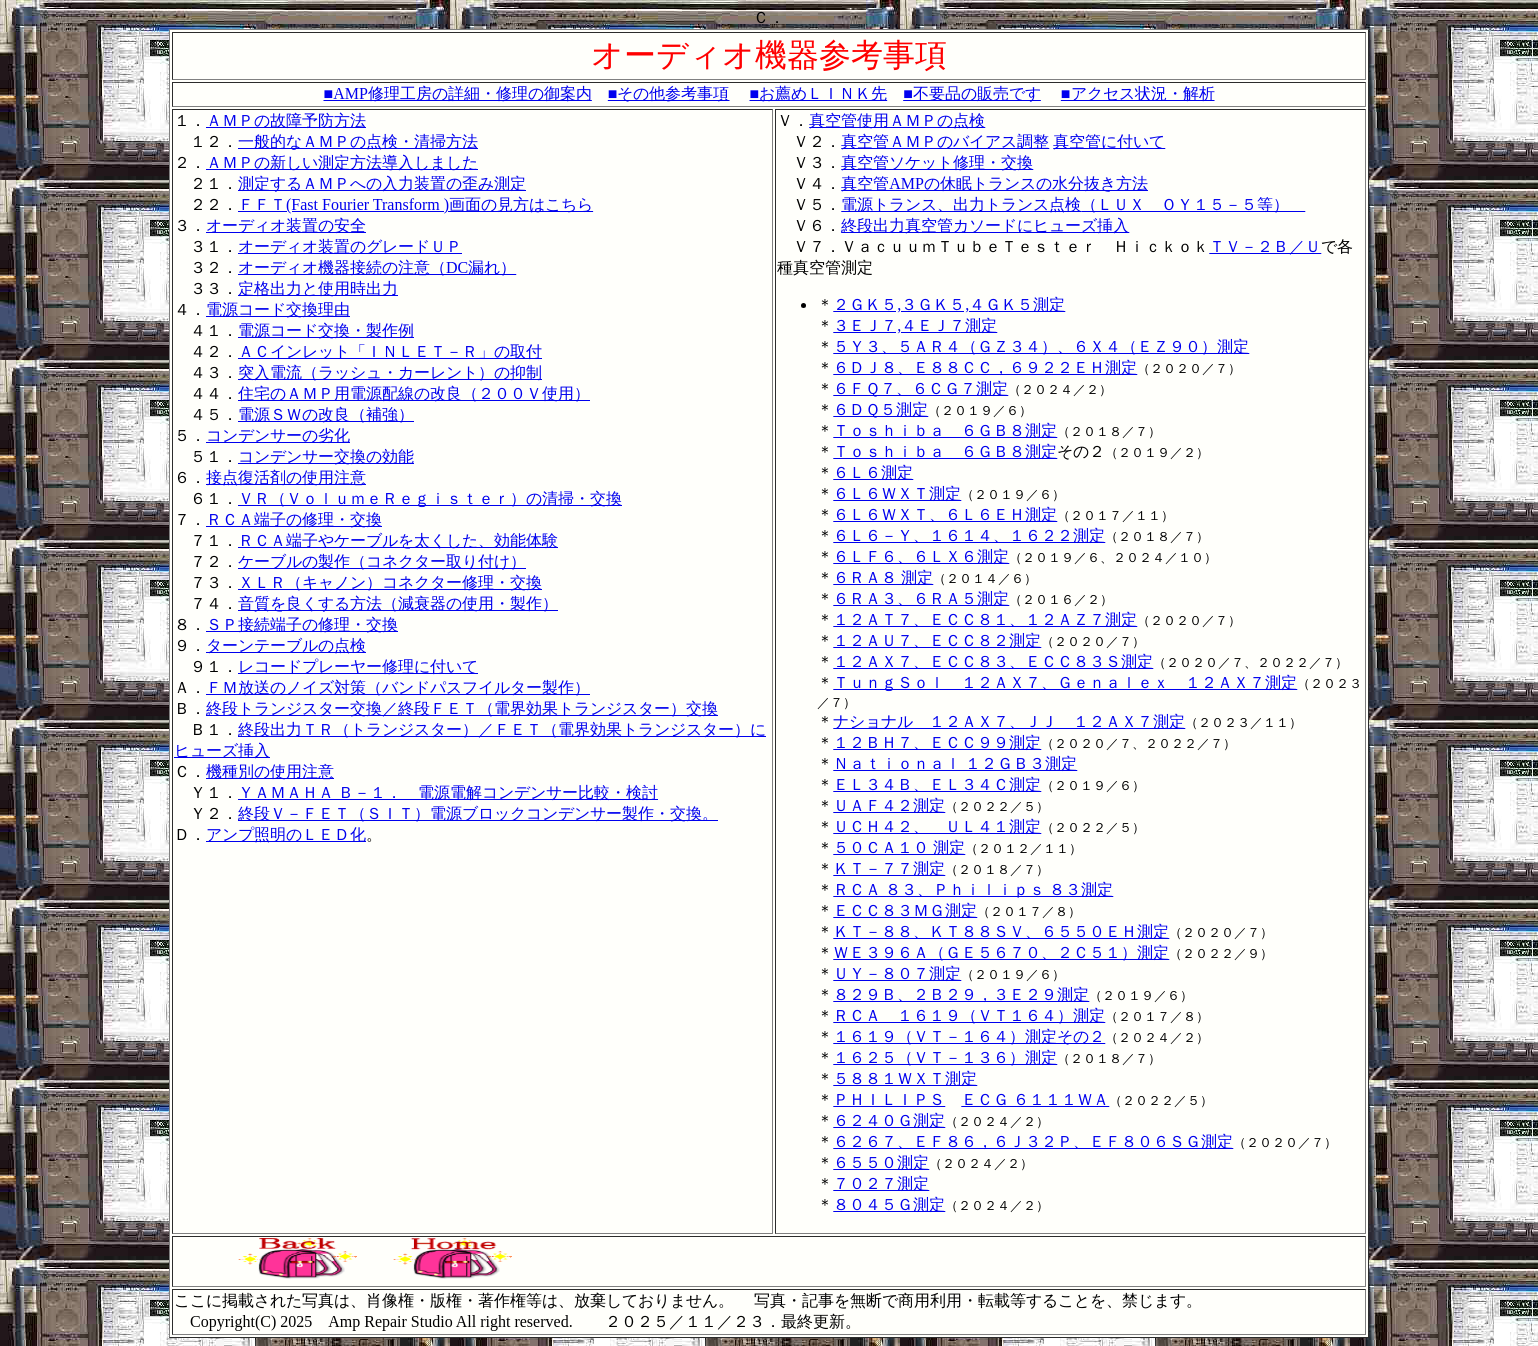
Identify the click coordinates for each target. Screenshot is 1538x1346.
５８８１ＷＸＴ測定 (905, 1078)
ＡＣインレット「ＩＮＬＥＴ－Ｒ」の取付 (390, 351)
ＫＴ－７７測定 (889, 868)
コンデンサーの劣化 (278, 435)
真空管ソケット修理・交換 (937, 162)
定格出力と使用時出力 (318, 288)
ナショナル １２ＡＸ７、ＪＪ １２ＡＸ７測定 (1009, 721)
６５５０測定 (881, 1162)
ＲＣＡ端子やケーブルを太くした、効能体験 (398, 540)
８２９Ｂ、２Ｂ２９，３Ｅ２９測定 (961, 994)
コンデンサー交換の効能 (326, 456)
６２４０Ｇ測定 (889, 1120)
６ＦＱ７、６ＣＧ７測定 (920, 388)
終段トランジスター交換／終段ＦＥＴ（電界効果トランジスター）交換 (462, 708)
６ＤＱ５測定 (880, 409)
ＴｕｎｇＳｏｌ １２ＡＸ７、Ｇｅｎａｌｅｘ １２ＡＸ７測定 (1065, 682)
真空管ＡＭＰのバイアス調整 (945, 141)
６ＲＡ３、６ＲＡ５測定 (921, 598)
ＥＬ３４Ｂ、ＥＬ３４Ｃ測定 (937, 784)
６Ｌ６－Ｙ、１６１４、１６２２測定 (969, 535)
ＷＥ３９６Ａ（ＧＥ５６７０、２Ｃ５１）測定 (1001, 952)
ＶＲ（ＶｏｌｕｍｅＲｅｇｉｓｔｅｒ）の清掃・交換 (430, 498)
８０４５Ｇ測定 (889, 1204)
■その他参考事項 (669, 93)
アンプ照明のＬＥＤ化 (286, 834)
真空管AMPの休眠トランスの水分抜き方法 (994, 183)
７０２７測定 (881, 1183)
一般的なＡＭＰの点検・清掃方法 (358, 141)
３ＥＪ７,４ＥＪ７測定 (915, 325)
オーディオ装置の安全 (286, 225)
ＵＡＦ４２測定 (889, 805)
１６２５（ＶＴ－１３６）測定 (945, 1057)
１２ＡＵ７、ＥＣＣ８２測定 (937, 640)
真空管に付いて (1109, 141)
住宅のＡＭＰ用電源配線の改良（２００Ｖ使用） (414, 393)
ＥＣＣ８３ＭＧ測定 (905, 910)
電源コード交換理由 (278, 309)
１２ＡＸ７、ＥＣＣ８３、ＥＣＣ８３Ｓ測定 (993, 661)
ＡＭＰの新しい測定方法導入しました (342, 162)
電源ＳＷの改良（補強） (326, 414)
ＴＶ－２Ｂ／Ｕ (1265, 246)
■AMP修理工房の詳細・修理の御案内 (457, 93)
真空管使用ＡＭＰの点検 (897, 120)
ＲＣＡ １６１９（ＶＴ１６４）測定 (969, 1015)
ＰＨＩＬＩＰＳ (889, 1099)
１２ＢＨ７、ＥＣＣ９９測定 (937, 742)
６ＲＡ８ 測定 (883, 577)
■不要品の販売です (972, 93)
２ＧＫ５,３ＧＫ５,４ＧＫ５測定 (949, 304)
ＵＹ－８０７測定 (897, 973)
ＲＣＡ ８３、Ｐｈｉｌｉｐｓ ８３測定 (973, 889)
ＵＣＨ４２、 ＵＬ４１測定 (937, 826)
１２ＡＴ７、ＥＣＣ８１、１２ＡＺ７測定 (985, 619)
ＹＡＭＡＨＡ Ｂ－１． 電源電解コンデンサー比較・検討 (448, 792)
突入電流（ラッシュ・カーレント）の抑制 (390, 372)
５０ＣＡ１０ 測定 (899, 847)
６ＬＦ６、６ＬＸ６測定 (921, 556)
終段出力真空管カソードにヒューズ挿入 (985, 225)
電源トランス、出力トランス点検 (961, 204)
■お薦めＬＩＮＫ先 (819, 93)
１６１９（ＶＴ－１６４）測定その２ (969, 1036)
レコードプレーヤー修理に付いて (358, 666)
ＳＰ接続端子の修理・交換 (302, 624)
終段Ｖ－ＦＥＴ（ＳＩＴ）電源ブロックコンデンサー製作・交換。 (478, 813)
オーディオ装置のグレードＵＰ (350, 246)
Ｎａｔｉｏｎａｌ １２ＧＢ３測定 (955, 763)
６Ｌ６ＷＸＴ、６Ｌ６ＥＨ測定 (945, 514)
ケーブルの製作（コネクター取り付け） (382, 561)
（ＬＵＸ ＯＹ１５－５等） (1193, 204)
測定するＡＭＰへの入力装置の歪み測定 (382, 183)
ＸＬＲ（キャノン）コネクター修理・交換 (390, 582)
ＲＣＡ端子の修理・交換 (294, 519)
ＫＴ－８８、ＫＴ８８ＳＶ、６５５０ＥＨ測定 (1001, 931)
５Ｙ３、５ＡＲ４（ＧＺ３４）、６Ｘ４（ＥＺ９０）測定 (1041, 346)
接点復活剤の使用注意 (286, 477)
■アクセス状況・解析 (1138, 93)
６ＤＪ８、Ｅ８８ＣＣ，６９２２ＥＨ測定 (985, 367)
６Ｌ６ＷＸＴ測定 (897, 493)
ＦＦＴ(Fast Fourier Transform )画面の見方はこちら (415, 204)
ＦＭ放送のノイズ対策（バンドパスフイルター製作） (398, 687)
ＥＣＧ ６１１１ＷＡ (1035, 1099)
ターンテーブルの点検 (286, 645)
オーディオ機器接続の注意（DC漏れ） (377, 267)
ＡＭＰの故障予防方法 (286, 120)
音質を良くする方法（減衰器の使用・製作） (398, 603)
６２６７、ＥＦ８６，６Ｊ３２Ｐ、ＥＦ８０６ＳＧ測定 (1033, 1141)
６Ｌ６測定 (873, 472)
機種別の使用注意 (270, 771)
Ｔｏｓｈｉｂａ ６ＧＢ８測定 (945, 430)
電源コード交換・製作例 (326, 330)
